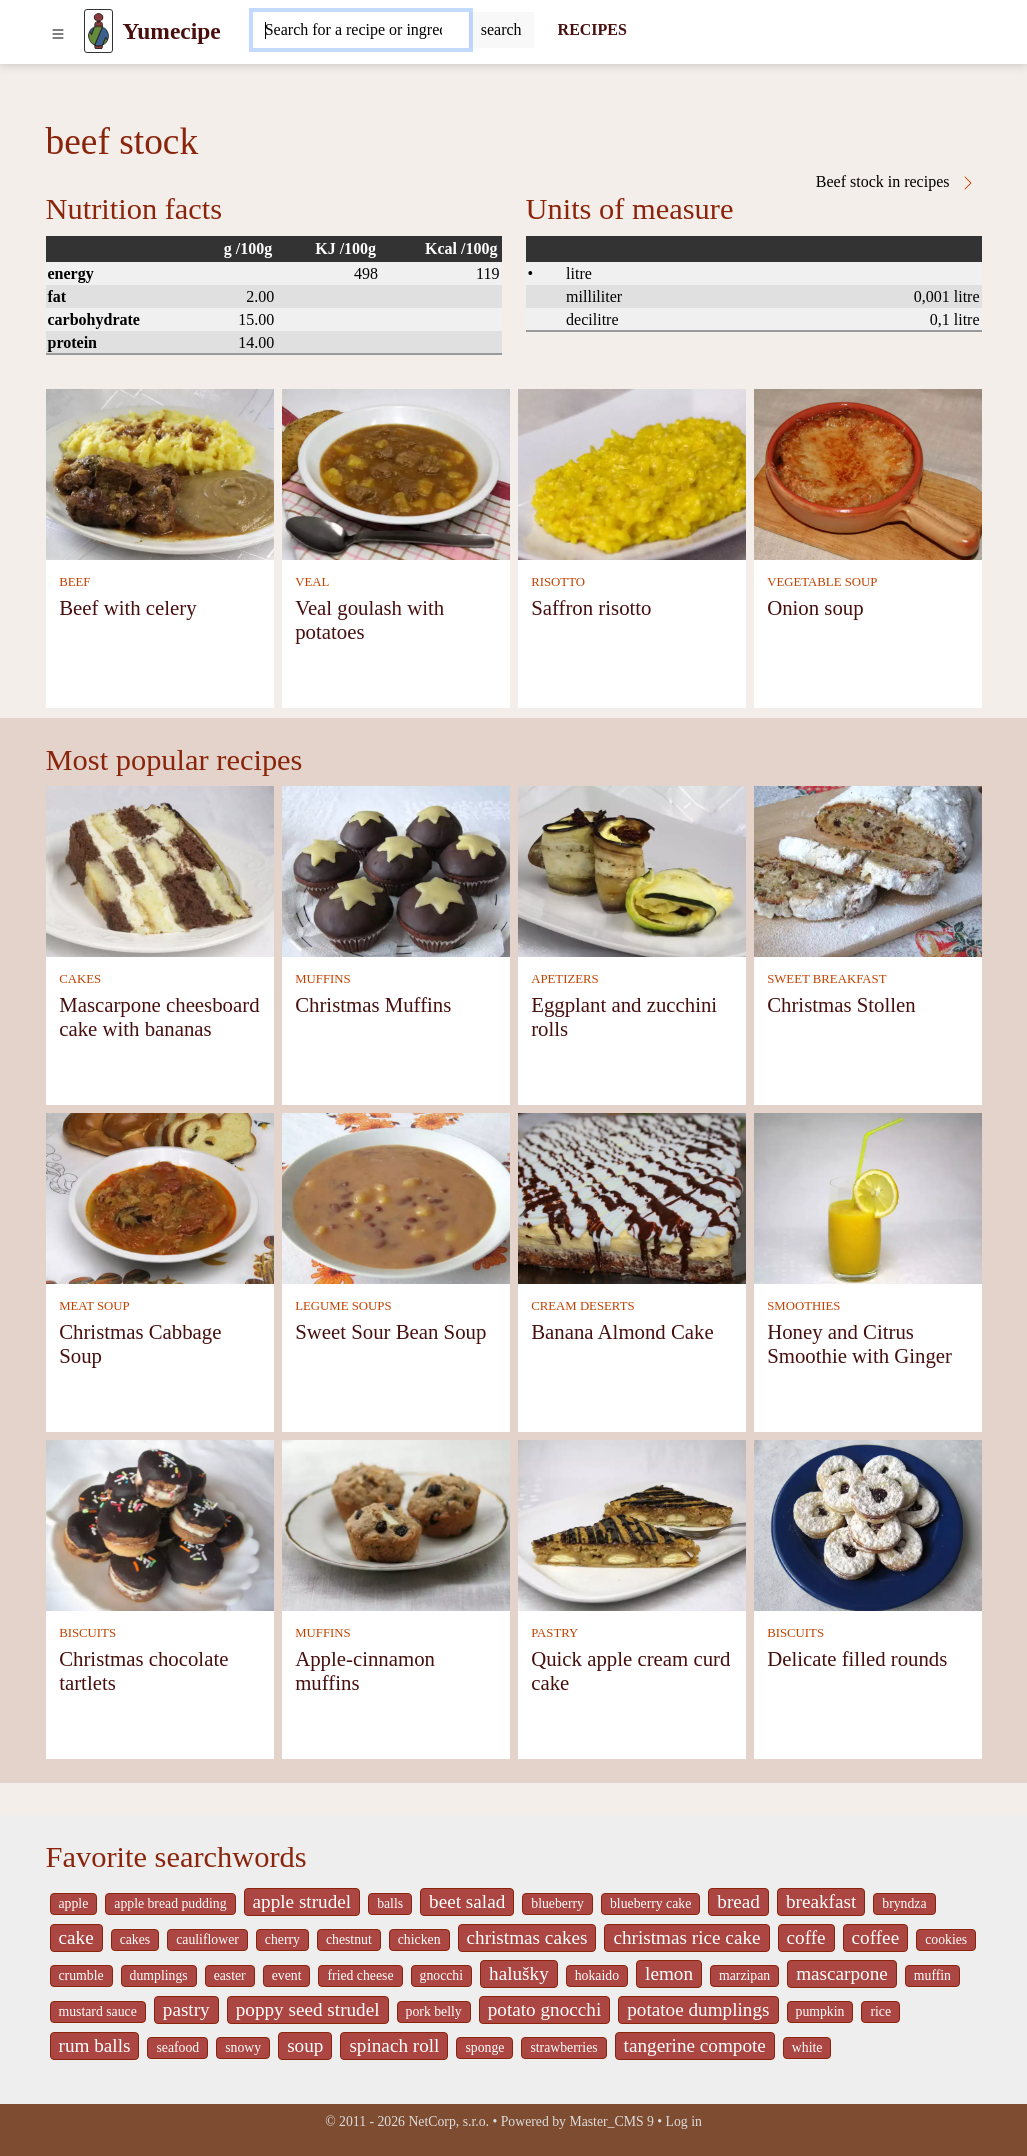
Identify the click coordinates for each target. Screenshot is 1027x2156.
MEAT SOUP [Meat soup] (94, 1306)
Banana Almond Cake (622, 1331)
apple (74, 1903)
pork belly (434, 2011)
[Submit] (501, 30)
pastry (186, 2009)
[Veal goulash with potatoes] (396, 472)
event (287, 1975)
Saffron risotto (591, 607)
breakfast (821, 1901)
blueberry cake (650, 1903)
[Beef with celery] (160, 472)
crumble (81, 1975)
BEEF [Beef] (74, 582)
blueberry (557, 1903)
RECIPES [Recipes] (592, 29)
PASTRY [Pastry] (554, 1633)
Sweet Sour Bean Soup (390, 1331)
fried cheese (360, 1975)
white (807, 2047)
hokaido (597, 1975)
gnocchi (442, 1975)
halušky (519, 1973)
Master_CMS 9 (611, 2121)
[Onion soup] (868, 472)
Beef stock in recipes (896, 182)
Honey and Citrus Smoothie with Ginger (859, 1343)
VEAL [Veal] (312, 582)
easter (230, 1975)
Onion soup (815, 607)
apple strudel (302, 1901)
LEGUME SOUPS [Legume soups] (343, 1306)
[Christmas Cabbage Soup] (160, 1196)
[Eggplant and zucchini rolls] (632, 869)
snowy (243, 2047)
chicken (419, 1939)
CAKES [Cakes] (80, 979)
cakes (135, 1939)
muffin (932, 1975)
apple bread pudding (170, 1903)
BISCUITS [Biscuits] (87, 1633)
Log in (684, 2121)
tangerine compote (695, 2045)
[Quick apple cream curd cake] (632, 1523)
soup (305, 2045)
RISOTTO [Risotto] (558, 582)
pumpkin (820, 2011)
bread (738, 1901)
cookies (946, 1939)
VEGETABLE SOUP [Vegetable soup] (822, 582)
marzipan (744, 1975)
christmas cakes (527, 1937)
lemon (669, 1973)
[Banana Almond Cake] (632, 1196)
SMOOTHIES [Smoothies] (803, 1306)
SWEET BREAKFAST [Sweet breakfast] (826, 979)
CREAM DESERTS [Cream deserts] (582, 1306)
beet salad (467, 1901)
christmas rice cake (686, 1937)
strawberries (563, 2047)
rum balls (95, 2045)
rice (880, 2011)
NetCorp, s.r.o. (448, 2121)
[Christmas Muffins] (396, 869)
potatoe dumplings (698, 2009)
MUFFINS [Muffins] (322, 979)
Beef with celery (127, 607)
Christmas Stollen (841, 1004)
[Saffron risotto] (632, 472)
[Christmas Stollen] (868, 869)
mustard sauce (98, 2011)
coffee (876, 1937)
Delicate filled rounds (857, 1658)
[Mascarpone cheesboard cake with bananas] (160, 869)
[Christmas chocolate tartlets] (160, 1523)
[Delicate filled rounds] (868, 1523)
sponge (484, 2047)
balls (390, 1903)
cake (76, 1937)
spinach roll (394, 2045)
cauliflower (207, 1939)
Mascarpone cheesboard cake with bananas (159, 1016)
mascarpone (842, 1973)
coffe (806, 1937)
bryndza (904, 1903)
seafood (177, 2047)
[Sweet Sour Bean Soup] (396, 1196)
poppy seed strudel (308, 2009)
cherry (282, 1939)
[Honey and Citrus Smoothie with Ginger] (868, 1196)
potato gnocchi (545, 2009)
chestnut (349, 1939)
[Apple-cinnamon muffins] (396, 1523)
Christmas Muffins (373, 1004)
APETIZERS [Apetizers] (565, 979)
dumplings (159, 1975)
